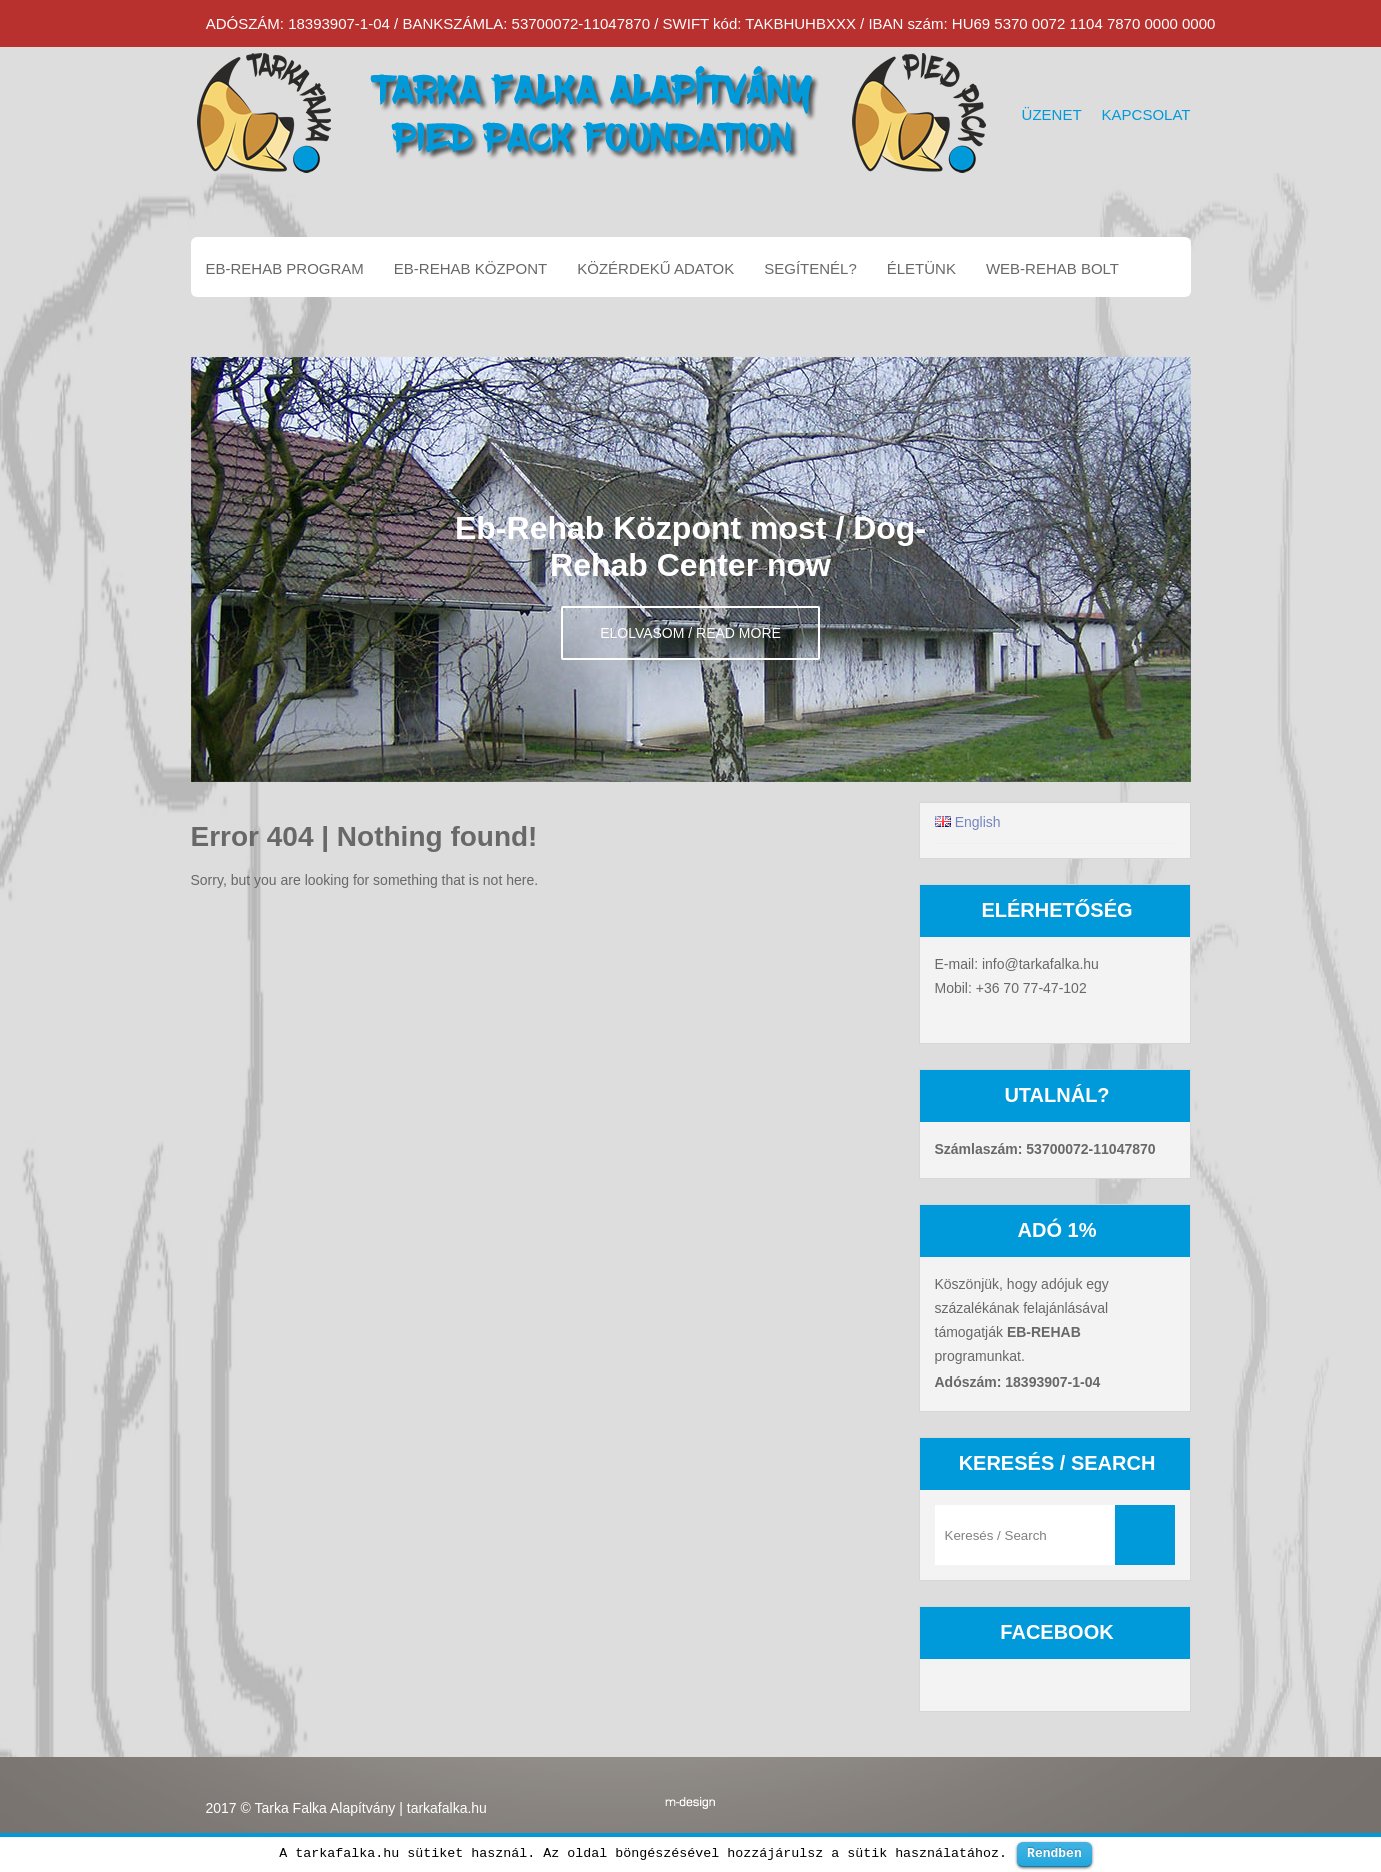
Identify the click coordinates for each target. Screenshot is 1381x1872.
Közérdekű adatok (655, 268)
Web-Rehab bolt (1052, 268)
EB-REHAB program (285, 268)
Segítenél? (810, 268)
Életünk (921, 268)
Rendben (1054, 1853)
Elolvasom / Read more (690, 633)
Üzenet (1052, 114)
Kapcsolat (1146, 114)
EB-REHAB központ (470, 268)
